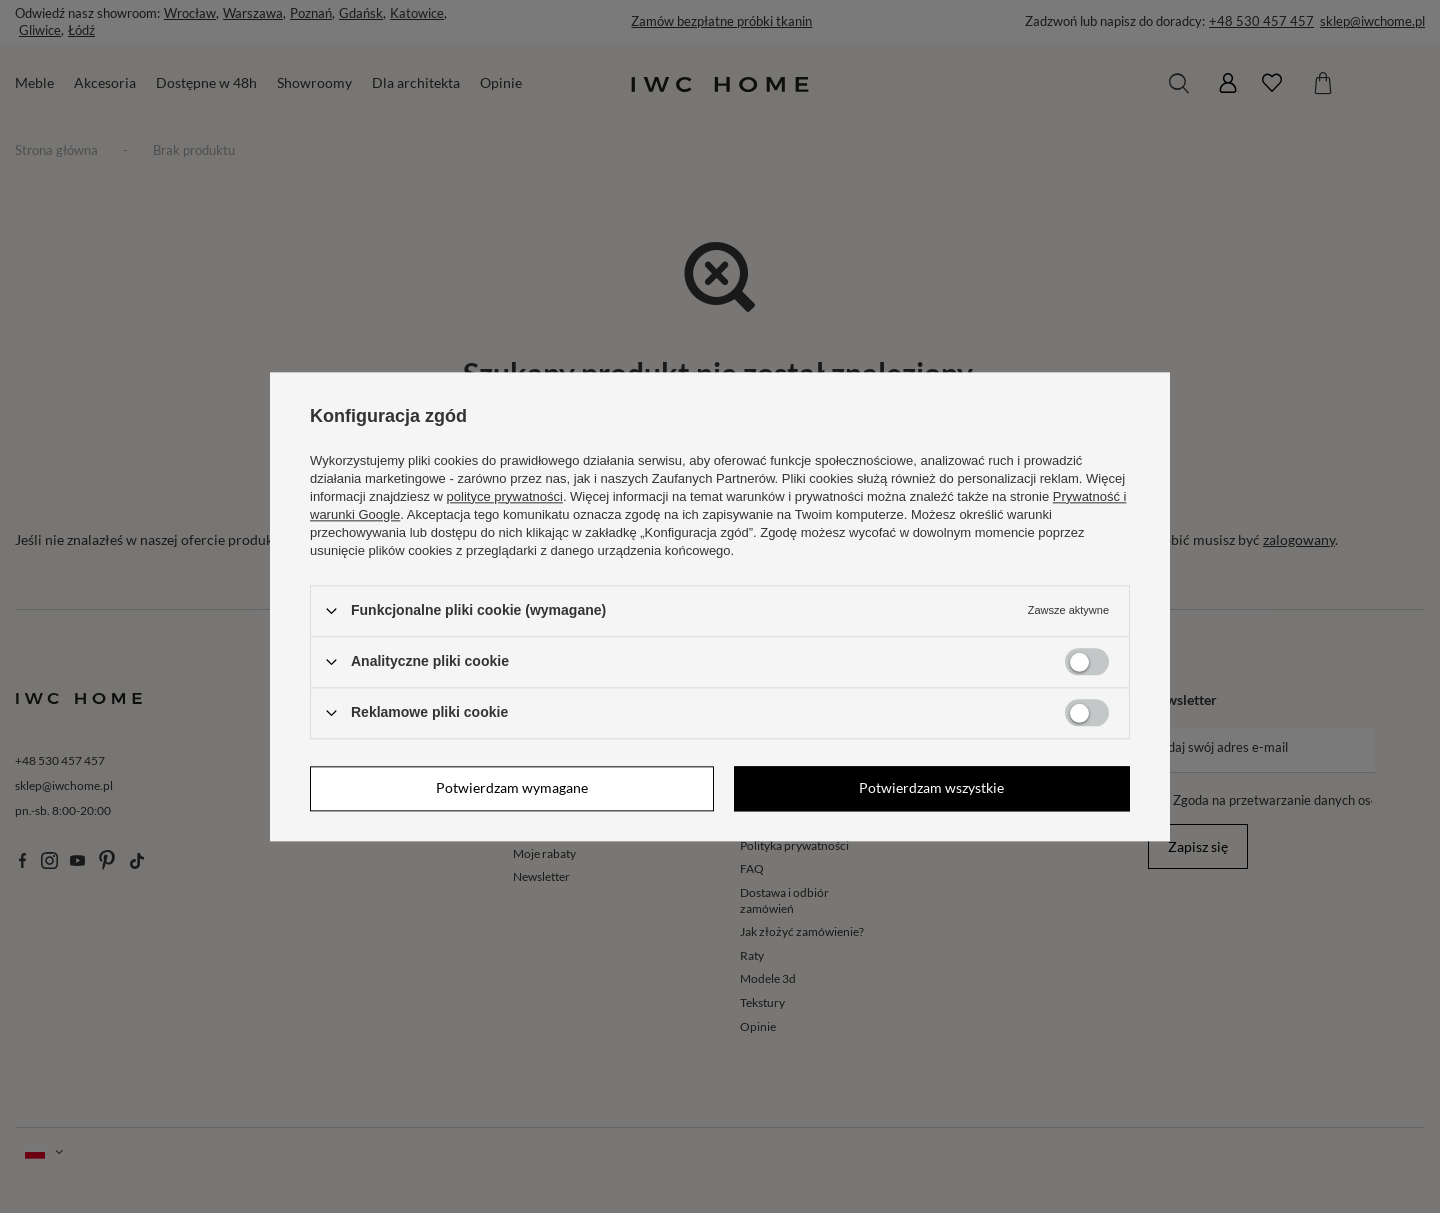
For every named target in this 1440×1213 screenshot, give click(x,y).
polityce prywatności (505, 496)
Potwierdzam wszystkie (931, 787)
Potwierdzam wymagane (512, 787)
